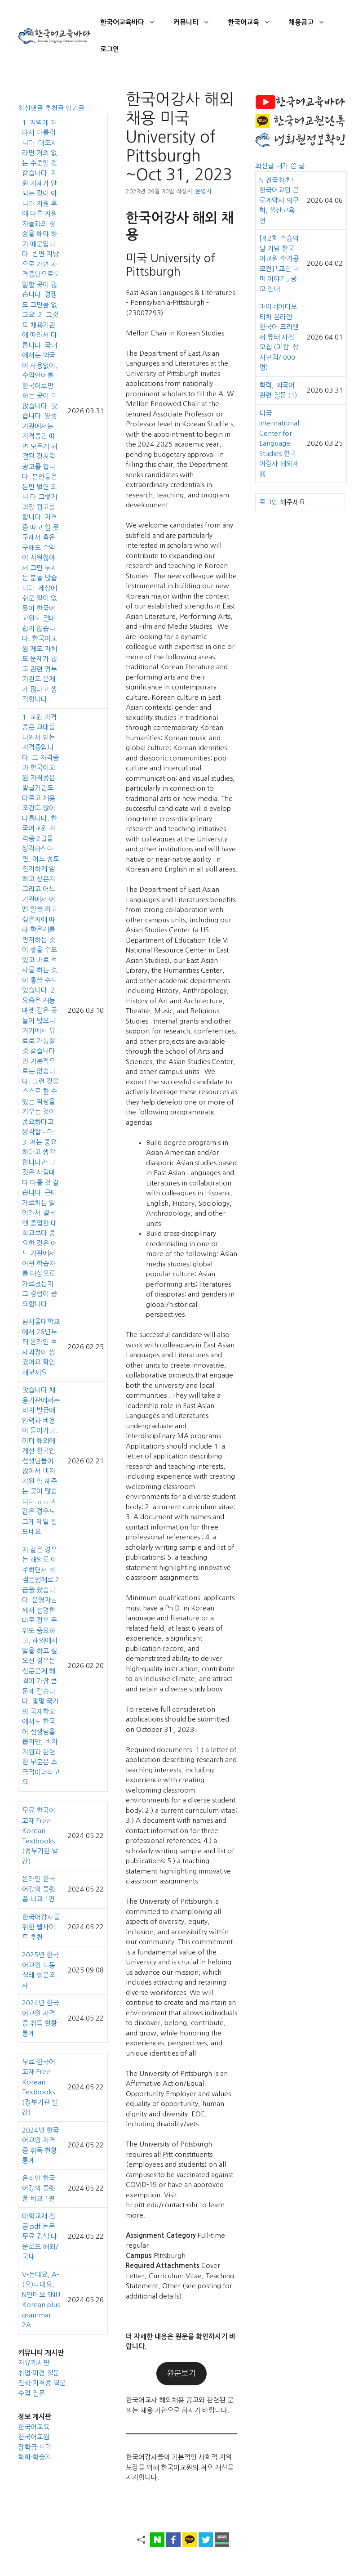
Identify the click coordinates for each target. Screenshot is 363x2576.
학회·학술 (31, 2457)
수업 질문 (31, 2393)
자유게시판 (33, 2362)
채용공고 (311, 22)
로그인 (109, 49)
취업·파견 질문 (38, 2373)
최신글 (265, 165)
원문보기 (181, 2373)
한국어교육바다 (132, 22)
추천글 (55, 108)
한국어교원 (33, 2436)
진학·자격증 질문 (42, 2382)
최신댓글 (31, 108)
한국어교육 (253, 22)
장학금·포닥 (34, 2447)
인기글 (75, 108)
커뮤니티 (196, 22)
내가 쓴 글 (290, 165)
